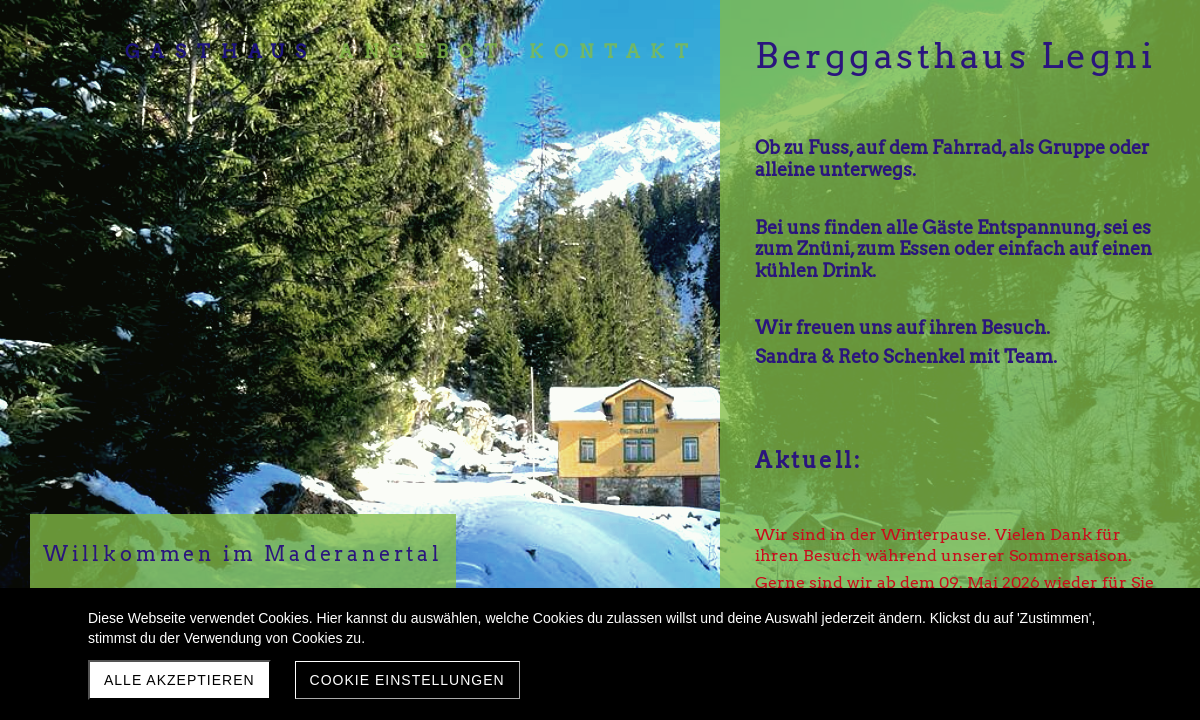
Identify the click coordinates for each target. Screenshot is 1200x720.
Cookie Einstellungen (407, 680)
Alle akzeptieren (179, 680)
